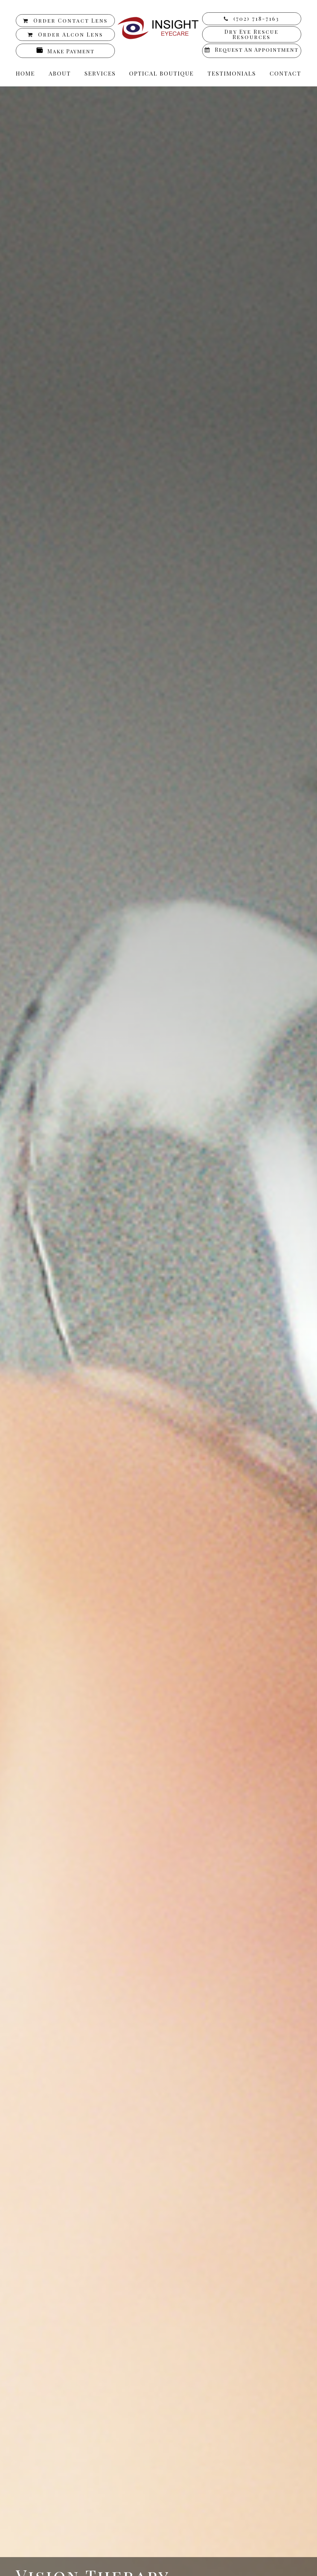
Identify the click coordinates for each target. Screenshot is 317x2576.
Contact (285, 73)
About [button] (60, 73)
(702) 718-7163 (256, 18)
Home (25, 73)
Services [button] (100, 73)
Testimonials (231, 73)
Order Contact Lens (70, 20)
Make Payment (70, 51)
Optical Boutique (161, 73)
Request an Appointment (256, 49)
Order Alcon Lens (70, 34)
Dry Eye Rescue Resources (251, 34)
